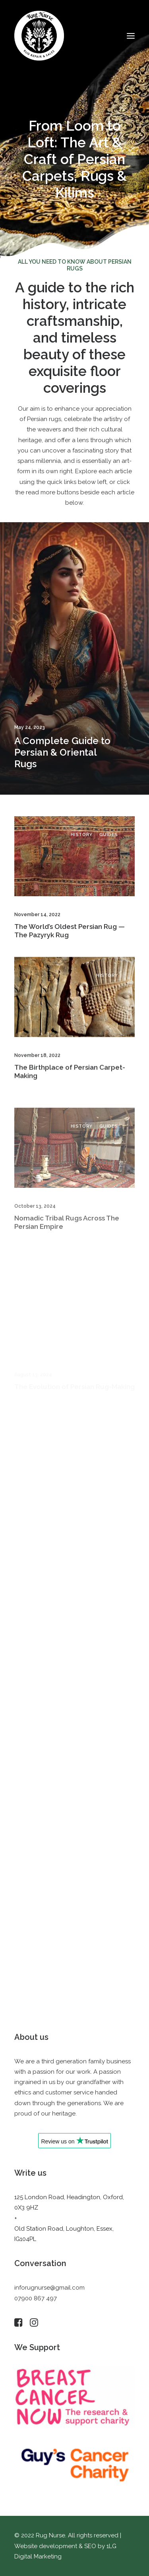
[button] (130, 35)
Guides (108, 843)
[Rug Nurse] (39, 36)
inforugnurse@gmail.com (49, 2287)
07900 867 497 (35, 2298)
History (82, 843)
